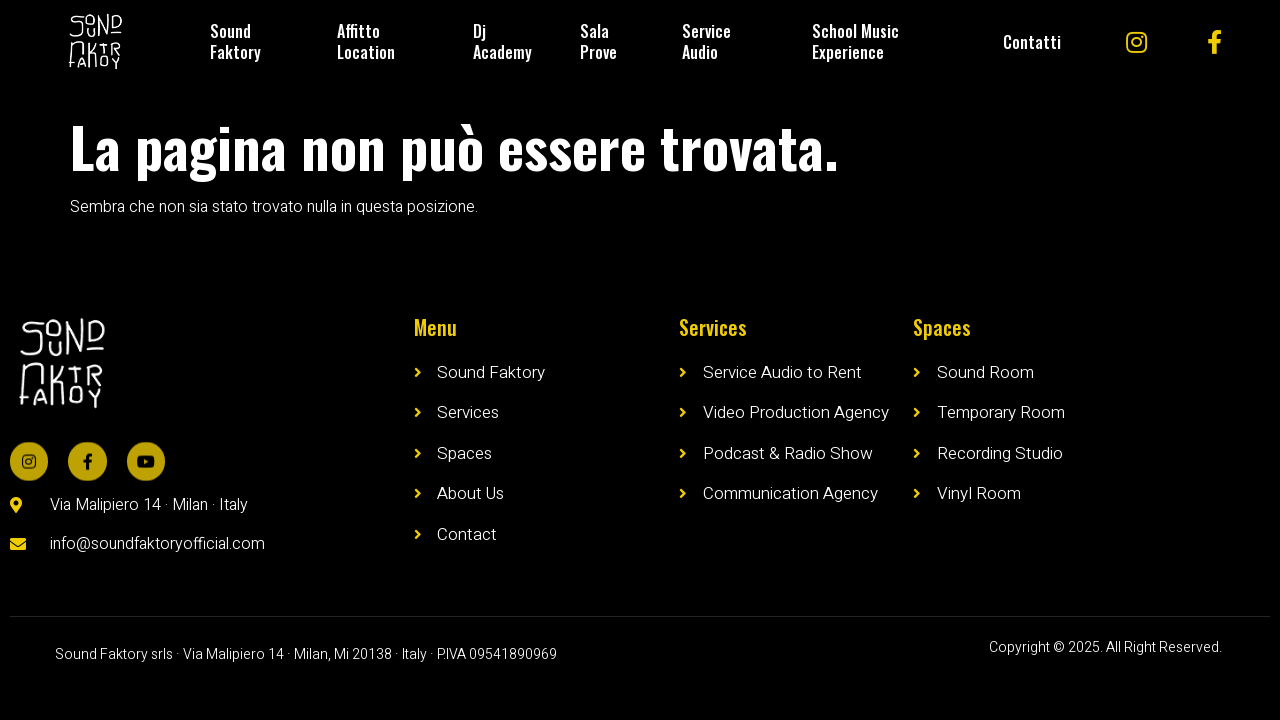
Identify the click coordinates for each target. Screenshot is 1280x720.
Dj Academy (502, 41)
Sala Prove (598, 41)
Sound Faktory (235, 41)
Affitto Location (366, 41)
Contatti (1032, 42)
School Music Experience (855, 41)
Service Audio (706, 41)
